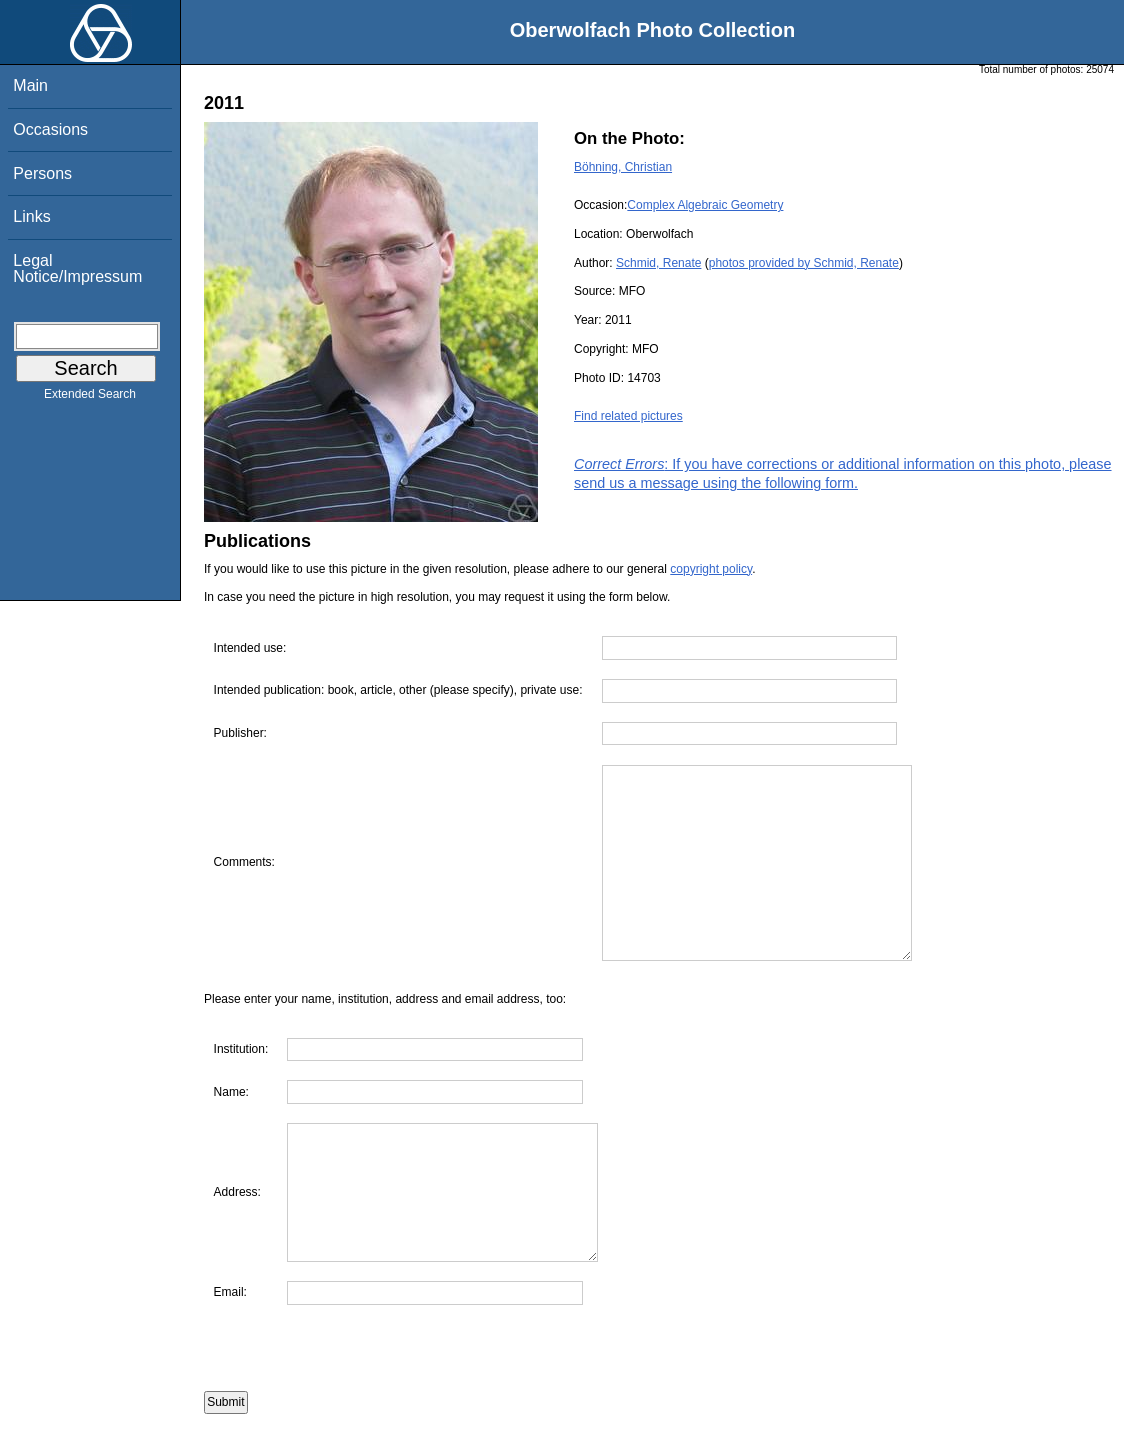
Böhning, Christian (623, 167)
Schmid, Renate (658, 263)
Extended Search (90, 398)
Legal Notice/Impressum (77, 268)
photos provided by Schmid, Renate (804, 263)
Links (31, 216)
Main (30, 85)
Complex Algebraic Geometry (705, 205)
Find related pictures (628, 416)
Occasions (50, 129)
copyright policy (711, 569)
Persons (42, 173)
